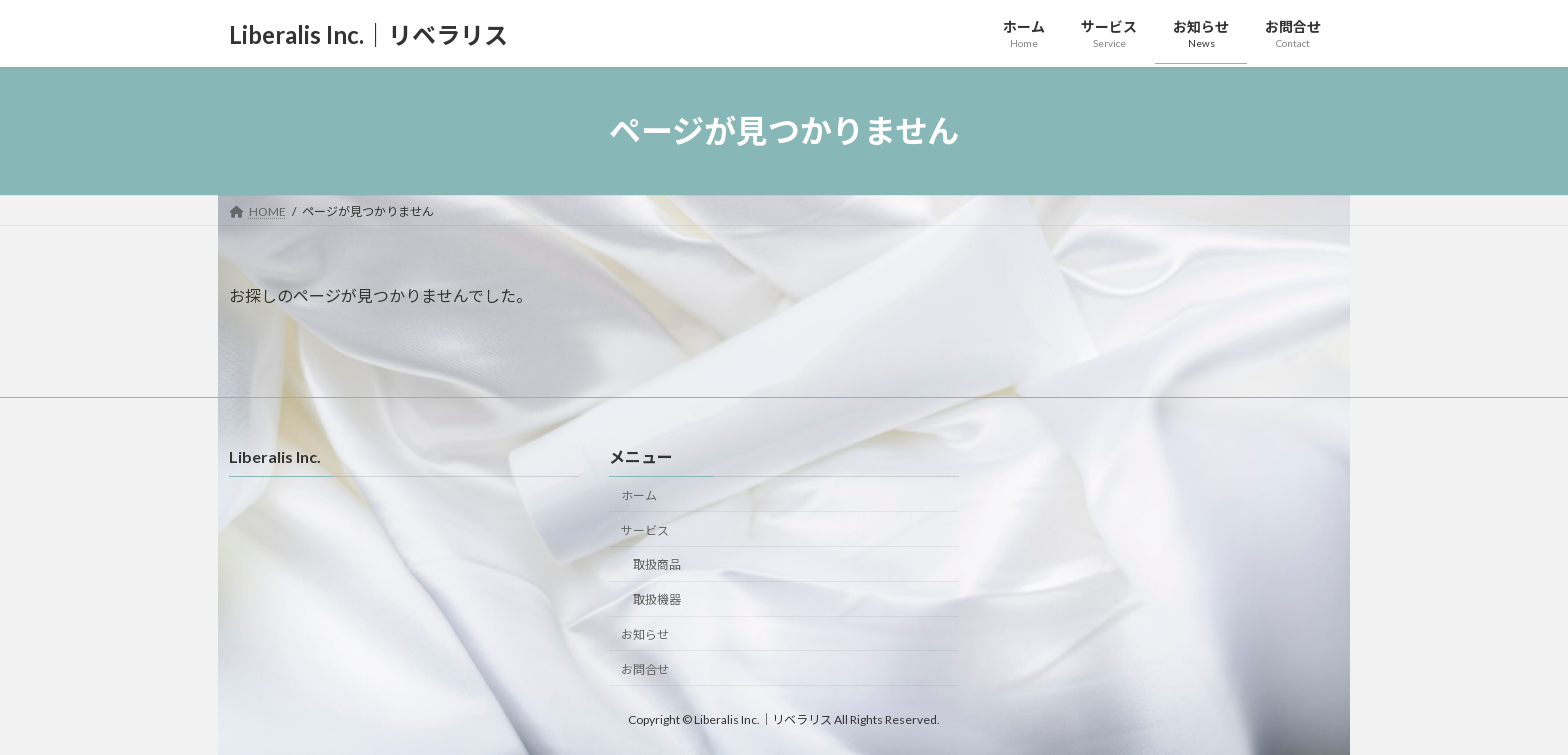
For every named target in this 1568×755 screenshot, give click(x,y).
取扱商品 (657, 565)
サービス (645, 530)
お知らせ (645, 634)
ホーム (639, 495)
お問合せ (645, 669)
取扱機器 (657, 600)
